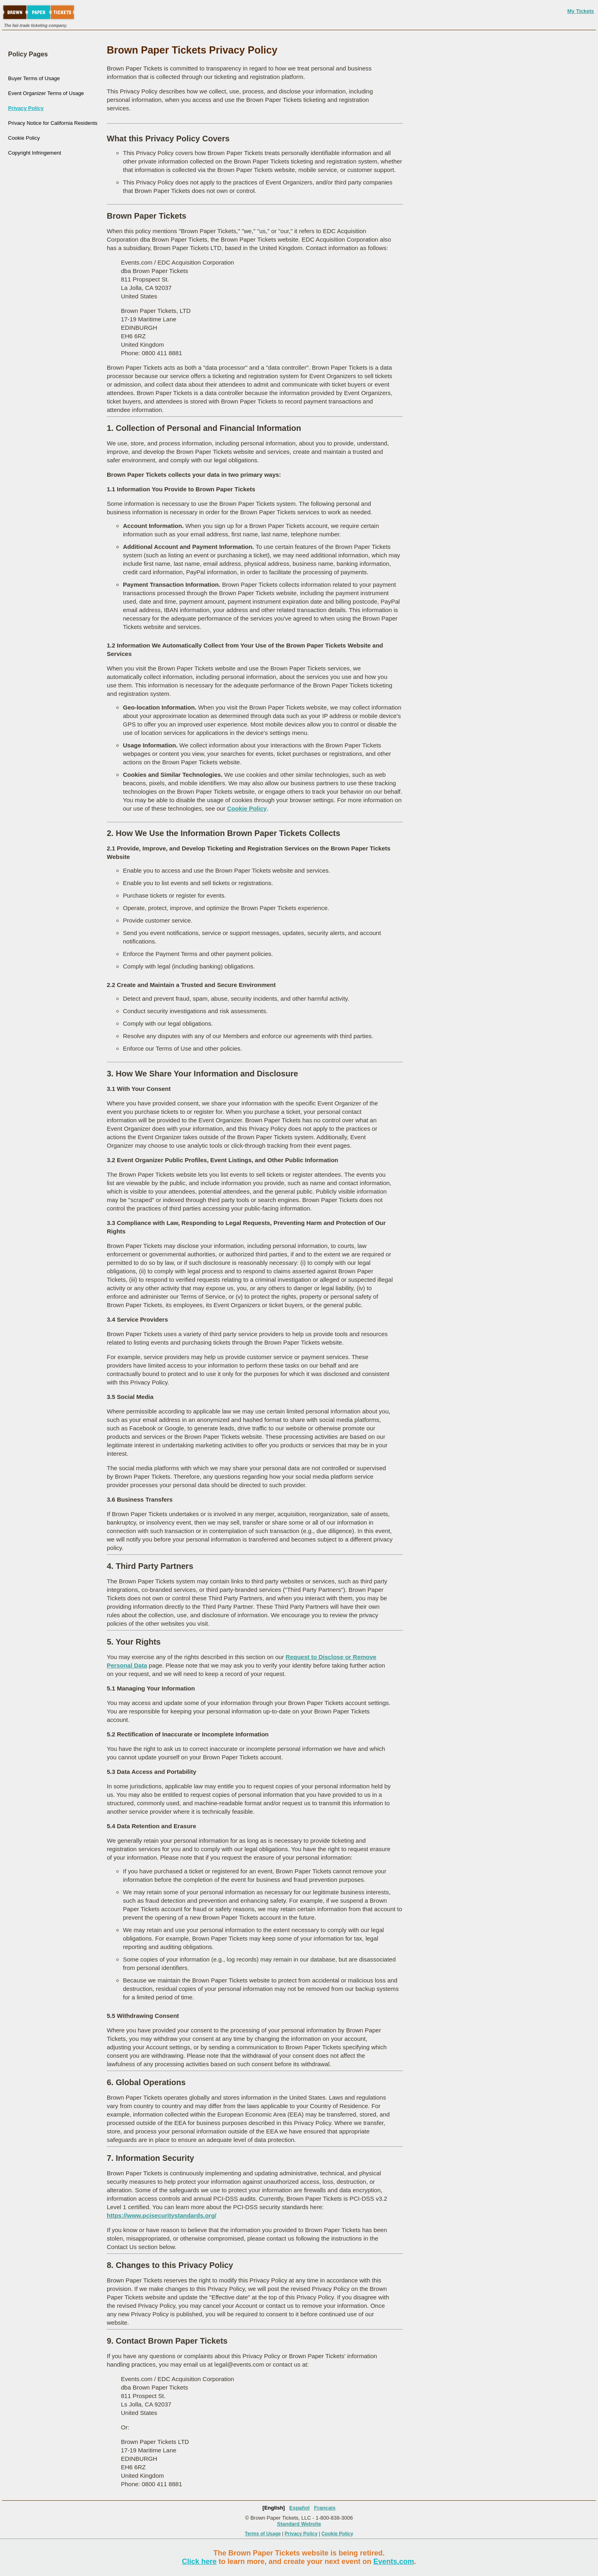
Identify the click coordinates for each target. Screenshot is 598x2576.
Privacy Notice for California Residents (53, 123)
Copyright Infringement (34, 153)
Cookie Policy (24, 138)
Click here (199, 2561)
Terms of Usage (263, 2534)
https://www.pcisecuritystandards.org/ (161, 2215)
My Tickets (580, 11)
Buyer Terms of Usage (34, 78)
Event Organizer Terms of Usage (46, 93)
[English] (273, 2508)
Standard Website (299, 2524)
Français (324, 2508)
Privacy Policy (26, 108)
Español (299, 2508)
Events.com (394, 2561)
